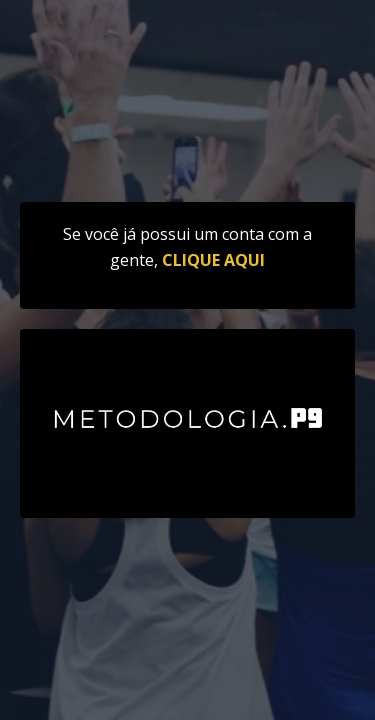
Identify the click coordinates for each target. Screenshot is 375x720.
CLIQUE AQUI (213, 260)
